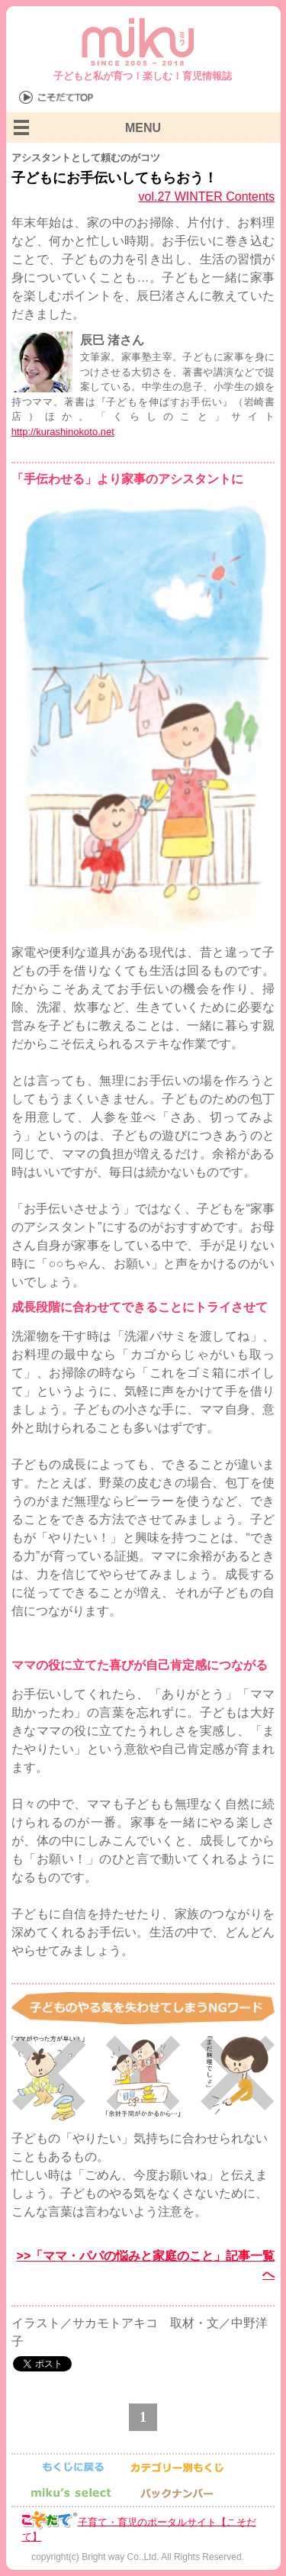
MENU (143, 127)
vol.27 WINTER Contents (207, 196)
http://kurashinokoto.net (62, 431)
